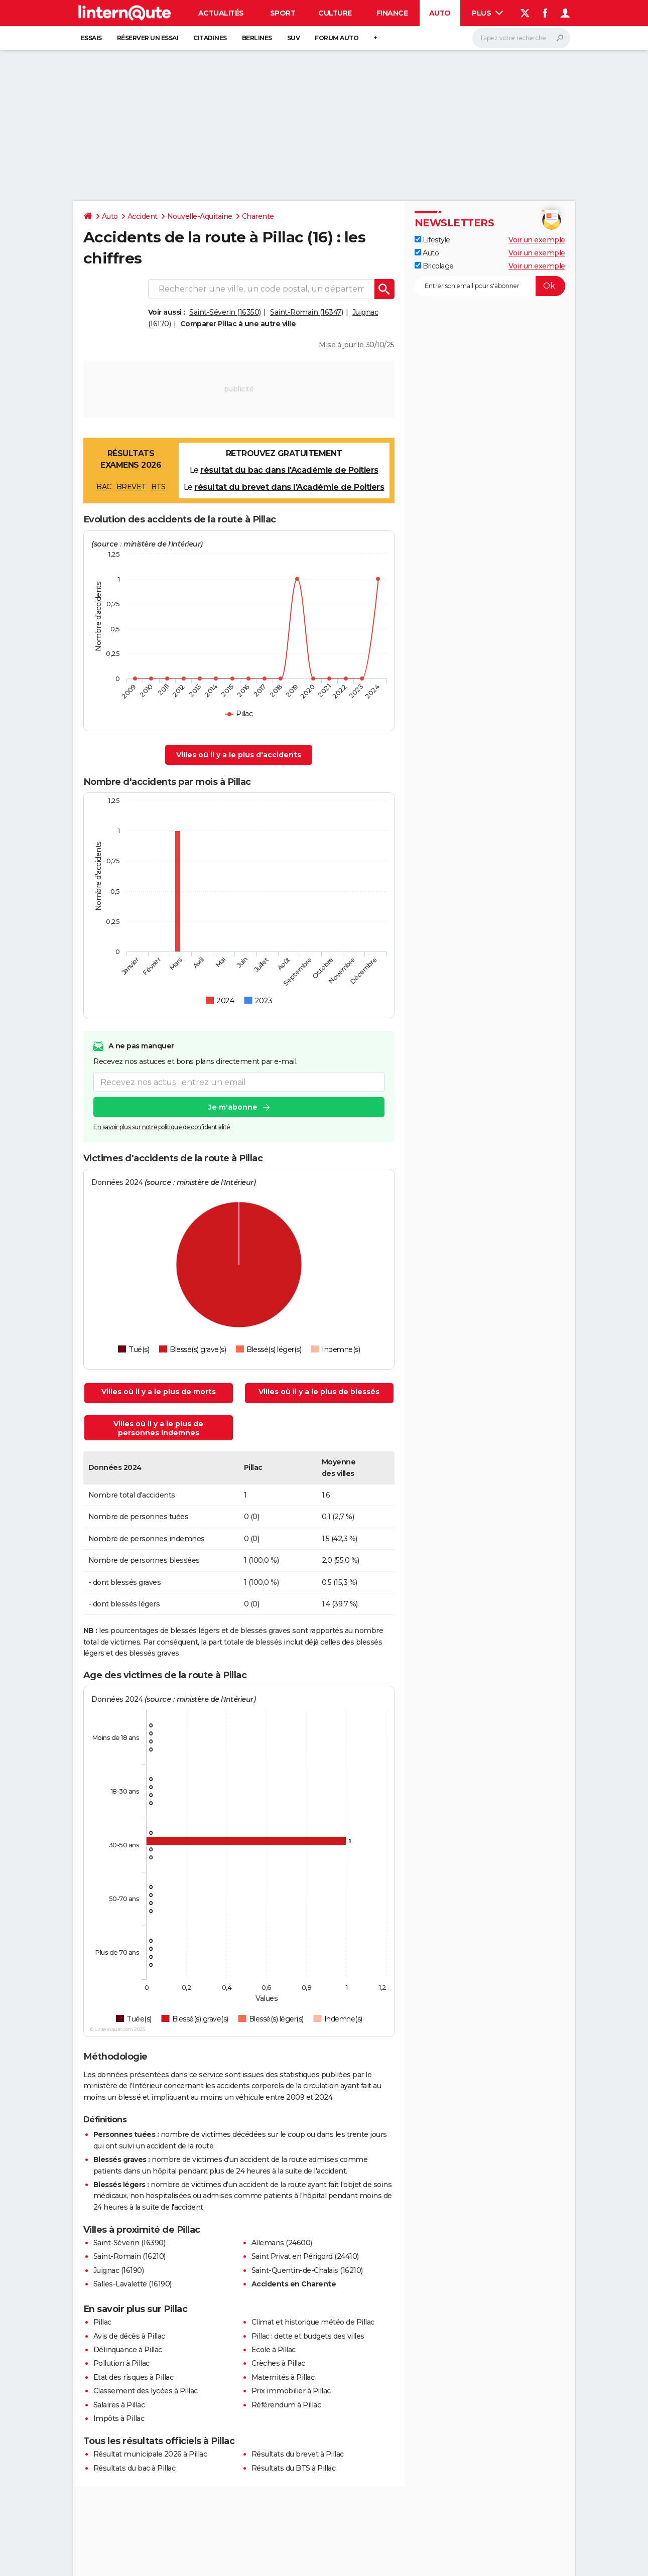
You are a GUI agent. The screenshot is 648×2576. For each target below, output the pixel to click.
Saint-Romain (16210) (129, 2256)
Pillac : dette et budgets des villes (307, 2336)
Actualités (221, 13)
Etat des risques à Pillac (133, 2377)
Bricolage (434, 265)
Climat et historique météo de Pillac (312, 2322)
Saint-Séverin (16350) (225, 312)
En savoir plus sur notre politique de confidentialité (161, 1127)
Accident (142, 216)
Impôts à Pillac (119, 2418)
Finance (392, 13)
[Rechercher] (521, 38)
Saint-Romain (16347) (306, 312)
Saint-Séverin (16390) (129, 2242)
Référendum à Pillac (286, 2404)
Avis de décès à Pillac (129, 2336)
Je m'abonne (232, 1107)
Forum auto (336, 38)
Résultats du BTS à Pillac (293, 2468)
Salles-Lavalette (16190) (132, 2283)
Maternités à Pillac (283, 2377)
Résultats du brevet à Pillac (297, 2454)
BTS (158, 486)
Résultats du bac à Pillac (134, 2468)
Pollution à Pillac (121, 2363)
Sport (283, 13)
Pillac (102, 2322)
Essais (91, 38)
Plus (487, 13)
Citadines (210, 38)
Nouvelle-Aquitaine (199, 216)
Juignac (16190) (118, 2270)
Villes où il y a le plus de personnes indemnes (158, 1428)
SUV (293, 38)
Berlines (257, 38)
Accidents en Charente (293, 2283)
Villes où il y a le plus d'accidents (238, 754)
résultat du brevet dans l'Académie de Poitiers (289, 487)
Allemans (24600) (281, 2242)
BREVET (131, 486)
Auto (440, 13)
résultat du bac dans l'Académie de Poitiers (289, 470)
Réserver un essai (148, 38)
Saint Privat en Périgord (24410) (305, 2256)
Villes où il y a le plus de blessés (318, 1391)
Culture (335, 13)
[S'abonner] (490, 286)
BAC (103, 486)
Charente (258, 216)
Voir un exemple (536, 239)
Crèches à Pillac (278, 2363)
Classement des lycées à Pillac (145, 2390)
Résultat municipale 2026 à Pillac (150, 2454)
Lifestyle (432, 239)
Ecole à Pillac (273, 2349)
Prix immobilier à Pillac (291, 2390)
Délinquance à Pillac (127, 2349)
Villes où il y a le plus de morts (158, 1391)
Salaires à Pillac (119, 2404)
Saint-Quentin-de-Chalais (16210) (307, 2270)
